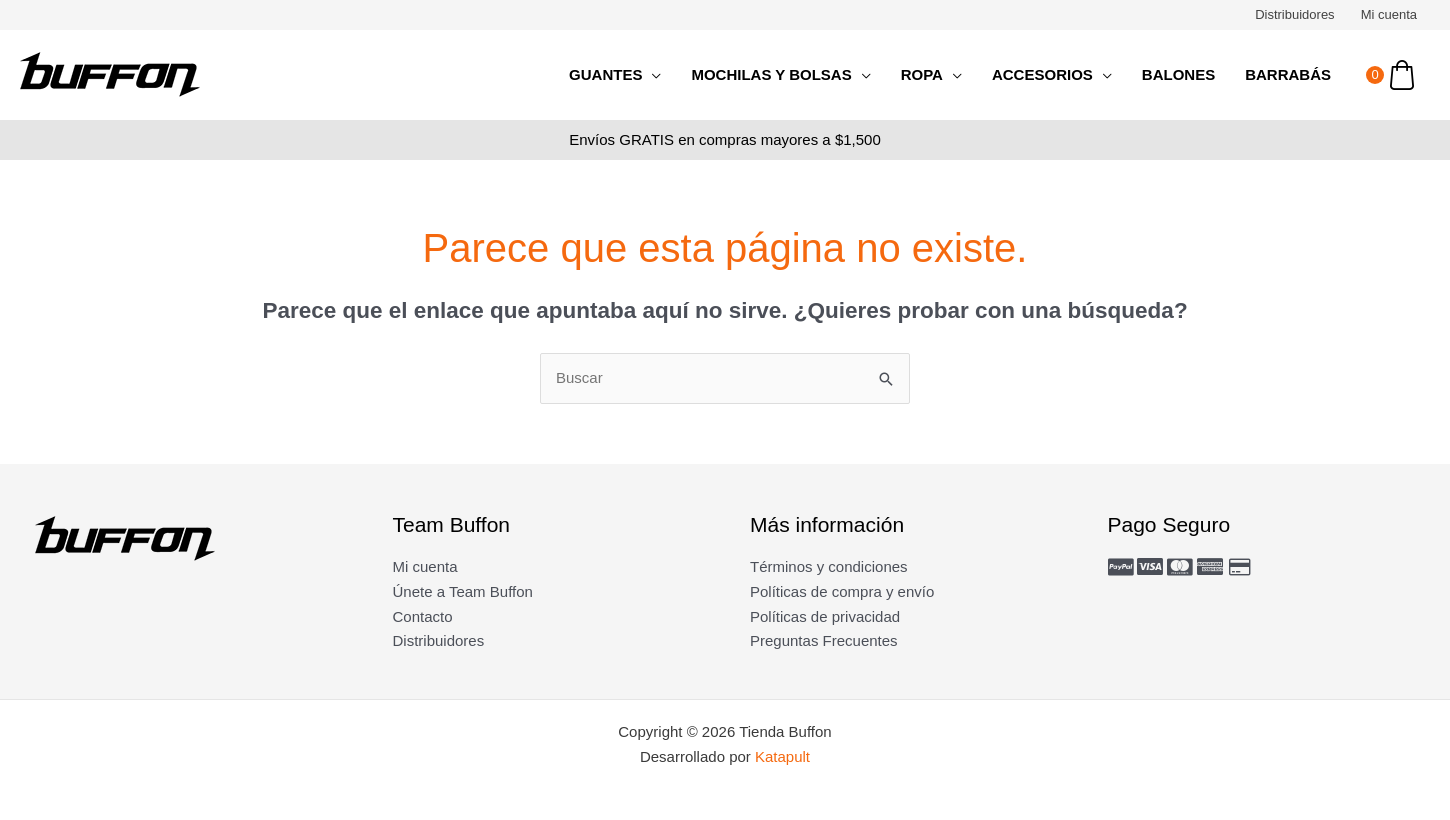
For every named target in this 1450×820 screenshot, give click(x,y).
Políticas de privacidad (825, 616)
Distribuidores (1294, 14)
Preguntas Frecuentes (824, 640)
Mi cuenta (1389, 14)
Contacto (423, 616)
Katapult (782, 756)
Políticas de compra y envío (842, 591)
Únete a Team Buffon (463, 591)
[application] (651, 75)
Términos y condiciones (829, 566)
